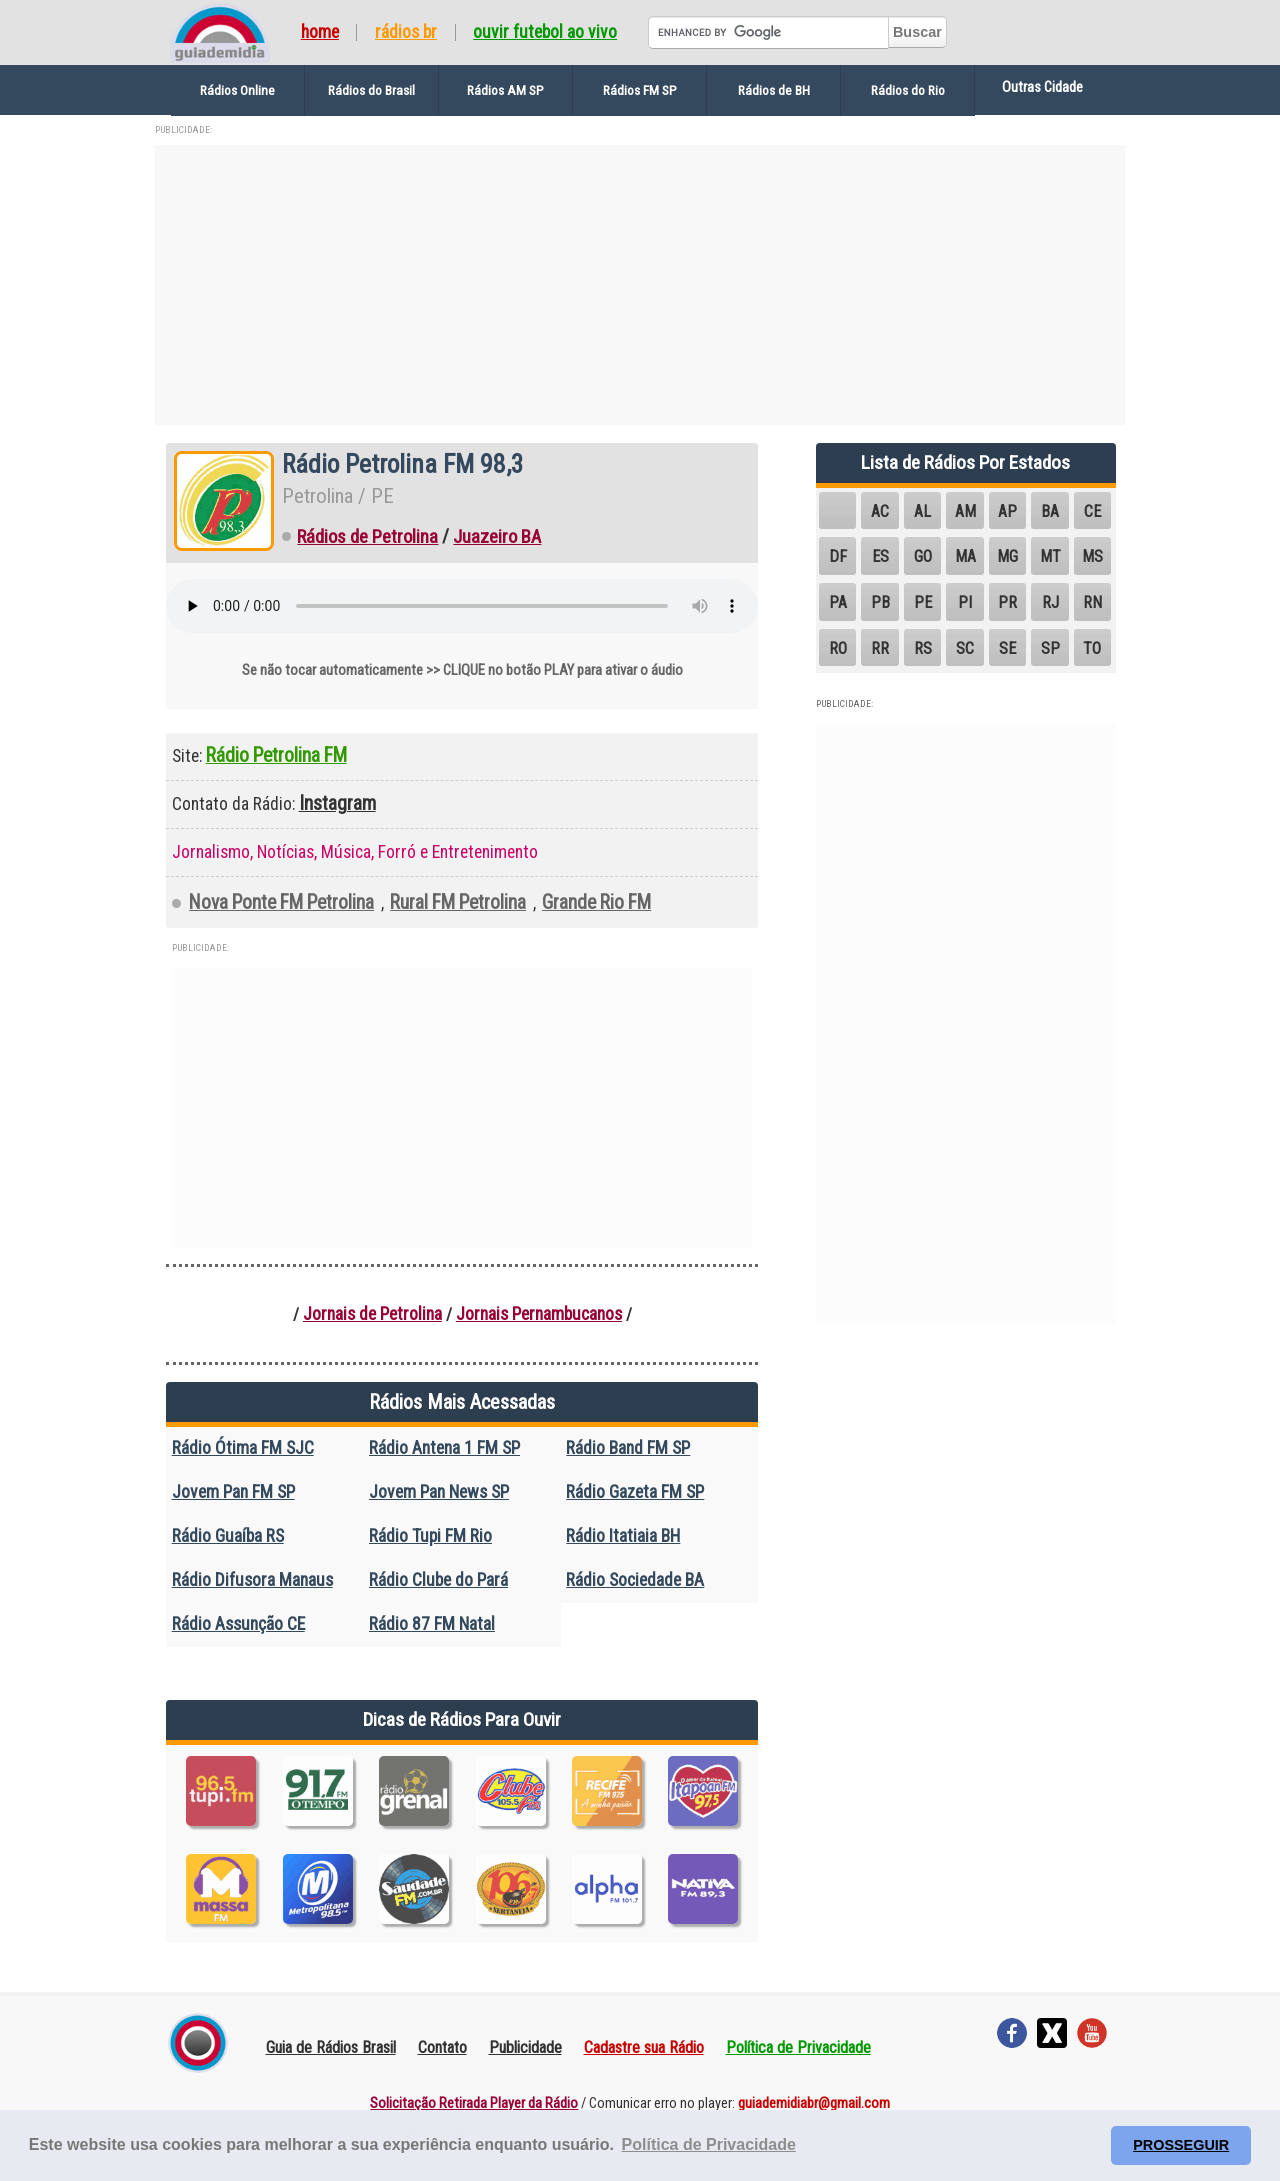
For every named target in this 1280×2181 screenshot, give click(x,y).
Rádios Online (237, 90)
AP (1007, 511)
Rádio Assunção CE (238, 1624)
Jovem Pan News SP (439, 1492)
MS (1092, 556)
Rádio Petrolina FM (276, 755)
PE (923, 602)
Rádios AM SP (505, 90)
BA (1050, 511)
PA (838, 602)
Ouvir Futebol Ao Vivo (545, 33)
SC (965, 648)
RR (880, 648)
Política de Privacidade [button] (709, 2144)
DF (838, 556)
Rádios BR (406, 33)
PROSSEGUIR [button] (1181, 2145)
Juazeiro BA (497, 537)
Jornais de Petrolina (372, 1314)
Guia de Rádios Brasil (331, 2047)
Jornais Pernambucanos (539, 1314)
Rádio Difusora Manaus (252, 1580)
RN (1092, 602)
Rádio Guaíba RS (228, 1536)
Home (320, 33)
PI (965, 602)
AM (965, 511)
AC (880, 511)
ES (880, 556)
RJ (1050, 602)
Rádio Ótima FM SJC (243, 1448)
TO (1092, 648)
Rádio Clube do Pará (438, 1580)
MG (1007, 556)
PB (880, 602)
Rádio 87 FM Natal (432, 1624)
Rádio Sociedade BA (635, 1580)
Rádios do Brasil (371, 90)
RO (838, 648)
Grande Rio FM (596, 902)
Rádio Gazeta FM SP (635, 1492)
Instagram (337, 803)
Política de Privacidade (798, 2047)
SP (1050, 648)
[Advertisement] (640, 285)
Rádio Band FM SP (628, 1448)
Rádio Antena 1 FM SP (444, 1448)
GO (923, 556)
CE (1092, 511)
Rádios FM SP (640, 90)
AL (922, 511)
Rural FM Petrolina (458, 902)
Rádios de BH (774, 90)
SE (1007, 648)
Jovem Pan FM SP (233, 1492)
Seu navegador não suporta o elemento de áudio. (462, 606)
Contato (442, 2047)
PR (1007, 602)
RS (923, 648)
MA (965, 556)
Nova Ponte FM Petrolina (281, 902)
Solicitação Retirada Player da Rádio (474, 2103)
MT (1050, 556)
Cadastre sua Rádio (644, 2047)
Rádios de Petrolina (367, 537)
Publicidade (525, 2047)
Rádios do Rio (908, 90)
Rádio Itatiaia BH (623, 1536)
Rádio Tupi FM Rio (430, 1536)
